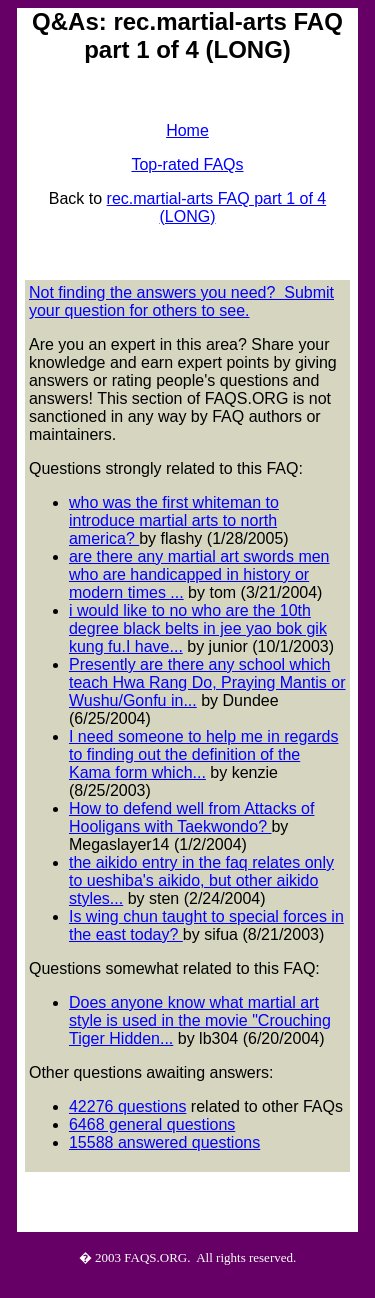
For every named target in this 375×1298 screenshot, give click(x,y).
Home (187, 130)
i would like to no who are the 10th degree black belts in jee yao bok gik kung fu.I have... (198, 628)
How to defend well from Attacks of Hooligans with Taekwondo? (191, 817)
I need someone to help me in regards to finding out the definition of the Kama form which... (204, 754)
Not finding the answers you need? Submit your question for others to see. (181, 301)
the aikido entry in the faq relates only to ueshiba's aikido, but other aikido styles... (201, 880)
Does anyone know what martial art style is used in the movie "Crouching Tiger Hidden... (200, 1020)
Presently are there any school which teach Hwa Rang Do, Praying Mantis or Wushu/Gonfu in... (207, 682)
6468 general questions (152, 1124)
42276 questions (127, 1106)
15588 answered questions (164, 1142)
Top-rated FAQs (187, 164)
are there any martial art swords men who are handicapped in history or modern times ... (199, 574)
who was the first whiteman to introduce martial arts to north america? (174, 520)
